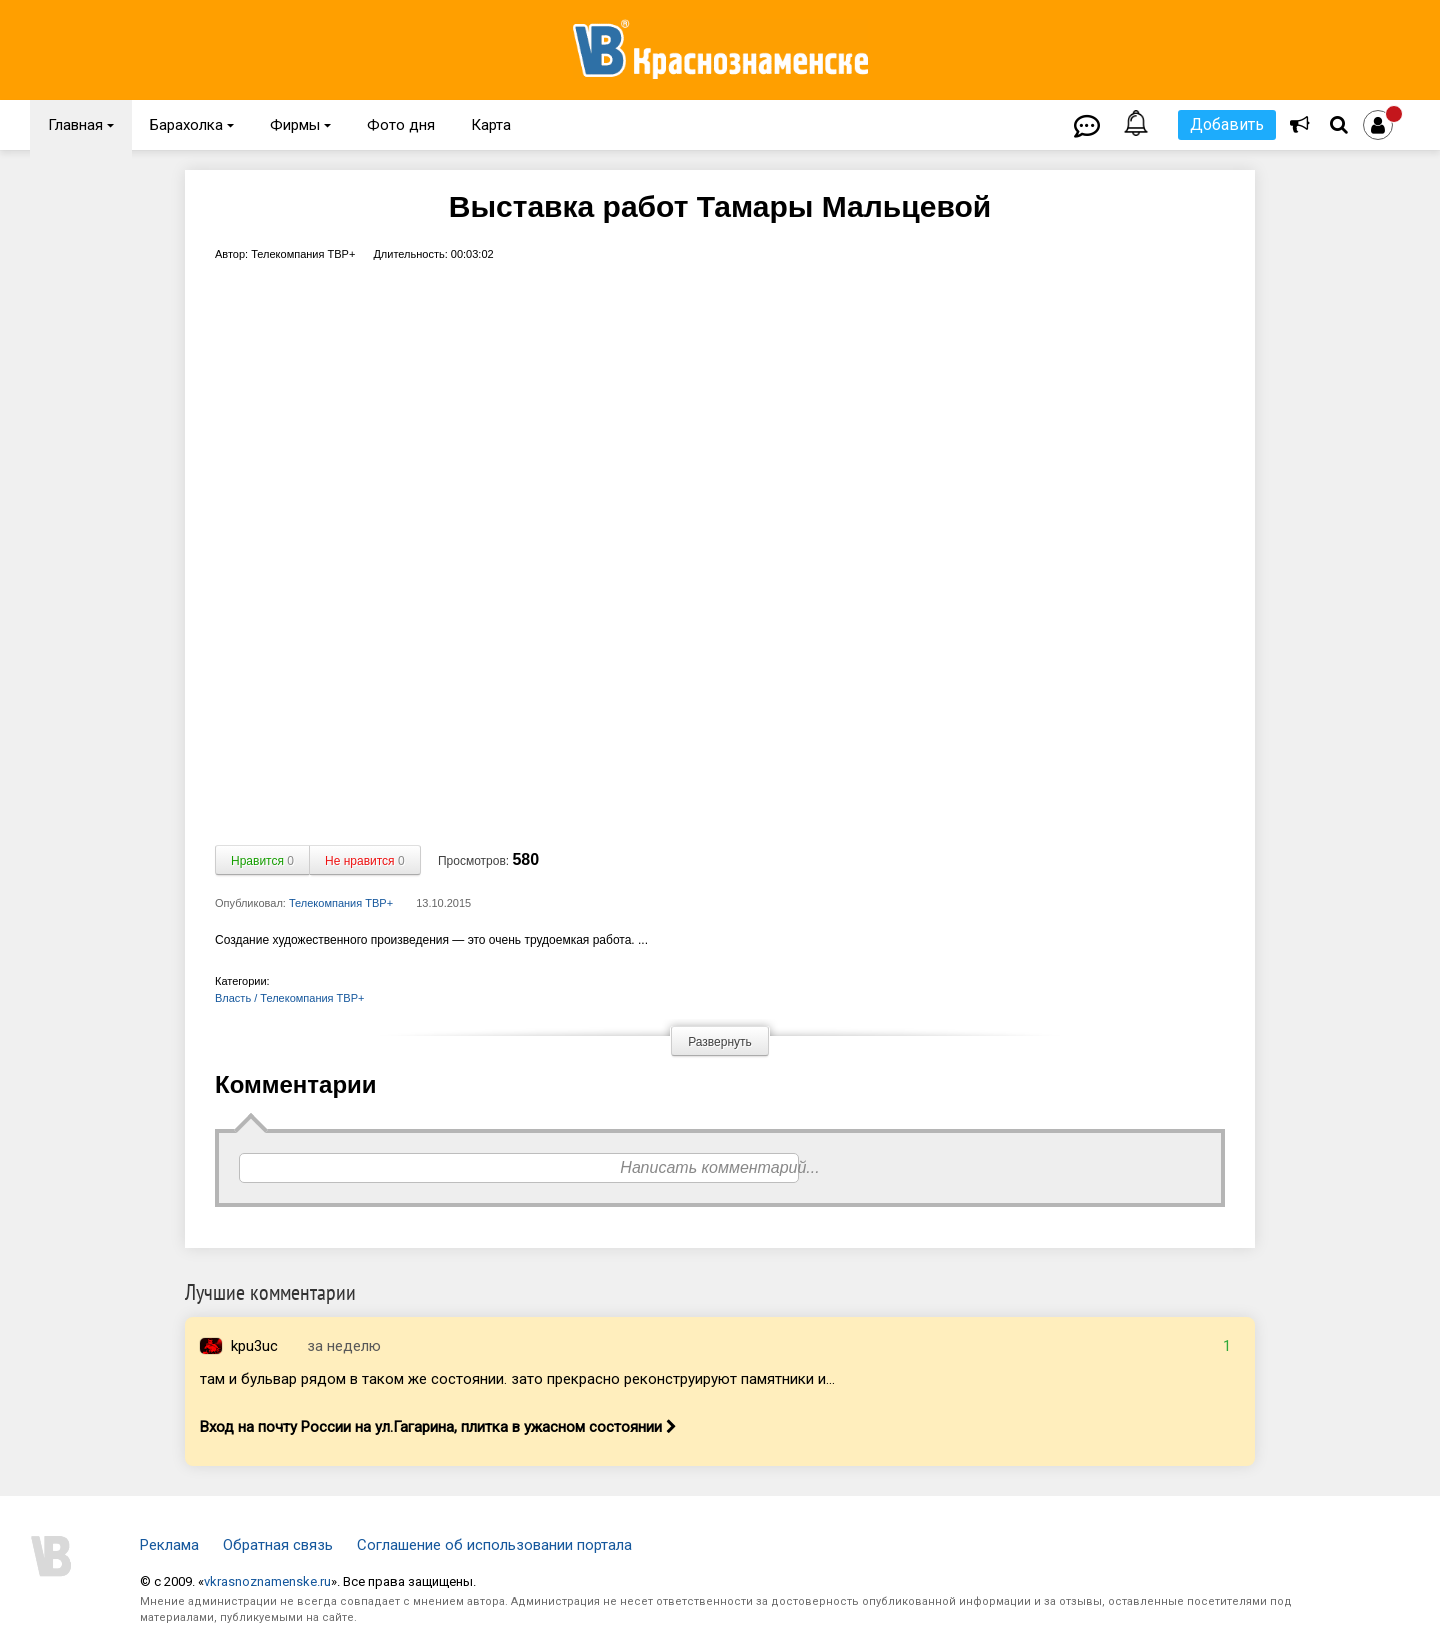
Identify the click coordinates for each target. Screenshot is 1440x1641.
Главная (81, 125)
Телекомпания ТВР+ (341, 903)
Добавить (1227, 124)
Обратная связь (278, 1545)
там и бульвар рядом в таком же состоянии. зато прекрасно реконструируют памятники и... (517, 1379)
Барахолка (192, 125)
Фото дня (401, 125)
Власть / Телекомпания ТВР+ (289, 998)
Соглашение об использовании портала (494, 1545)
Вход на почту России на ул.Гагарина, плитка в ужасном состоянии (438, 1427)
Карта (491, 125)
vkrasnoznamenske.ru (267, 1581)
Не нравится (365, 861)
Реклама (169, 1545)
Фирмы (300, 125)
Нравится (262, 861)
